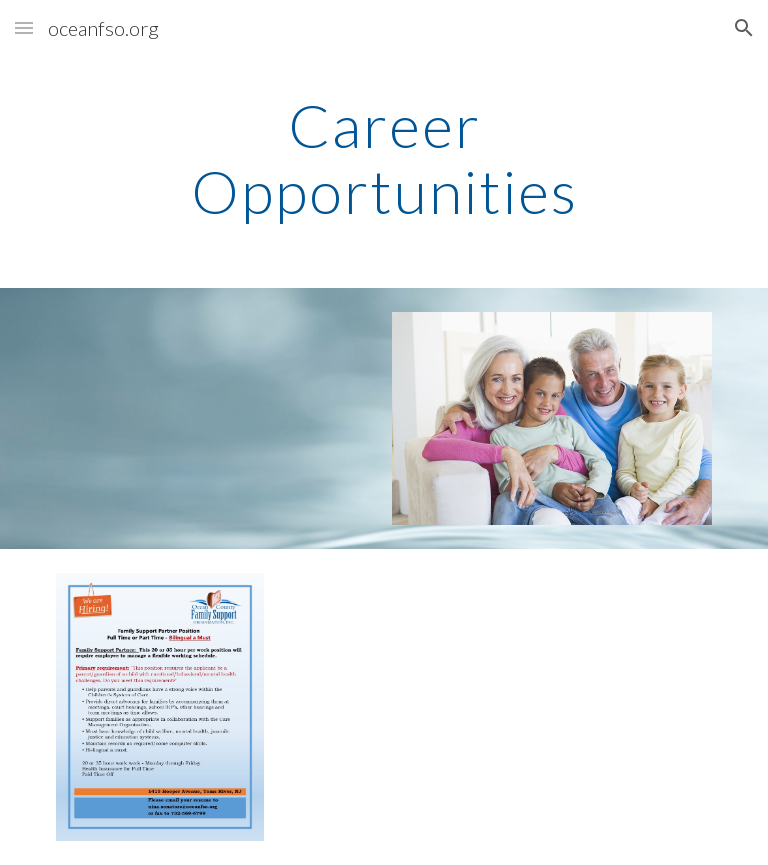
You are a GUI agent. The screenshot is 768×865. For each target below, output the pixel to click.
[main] (383, 158)
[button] (24, 27)
